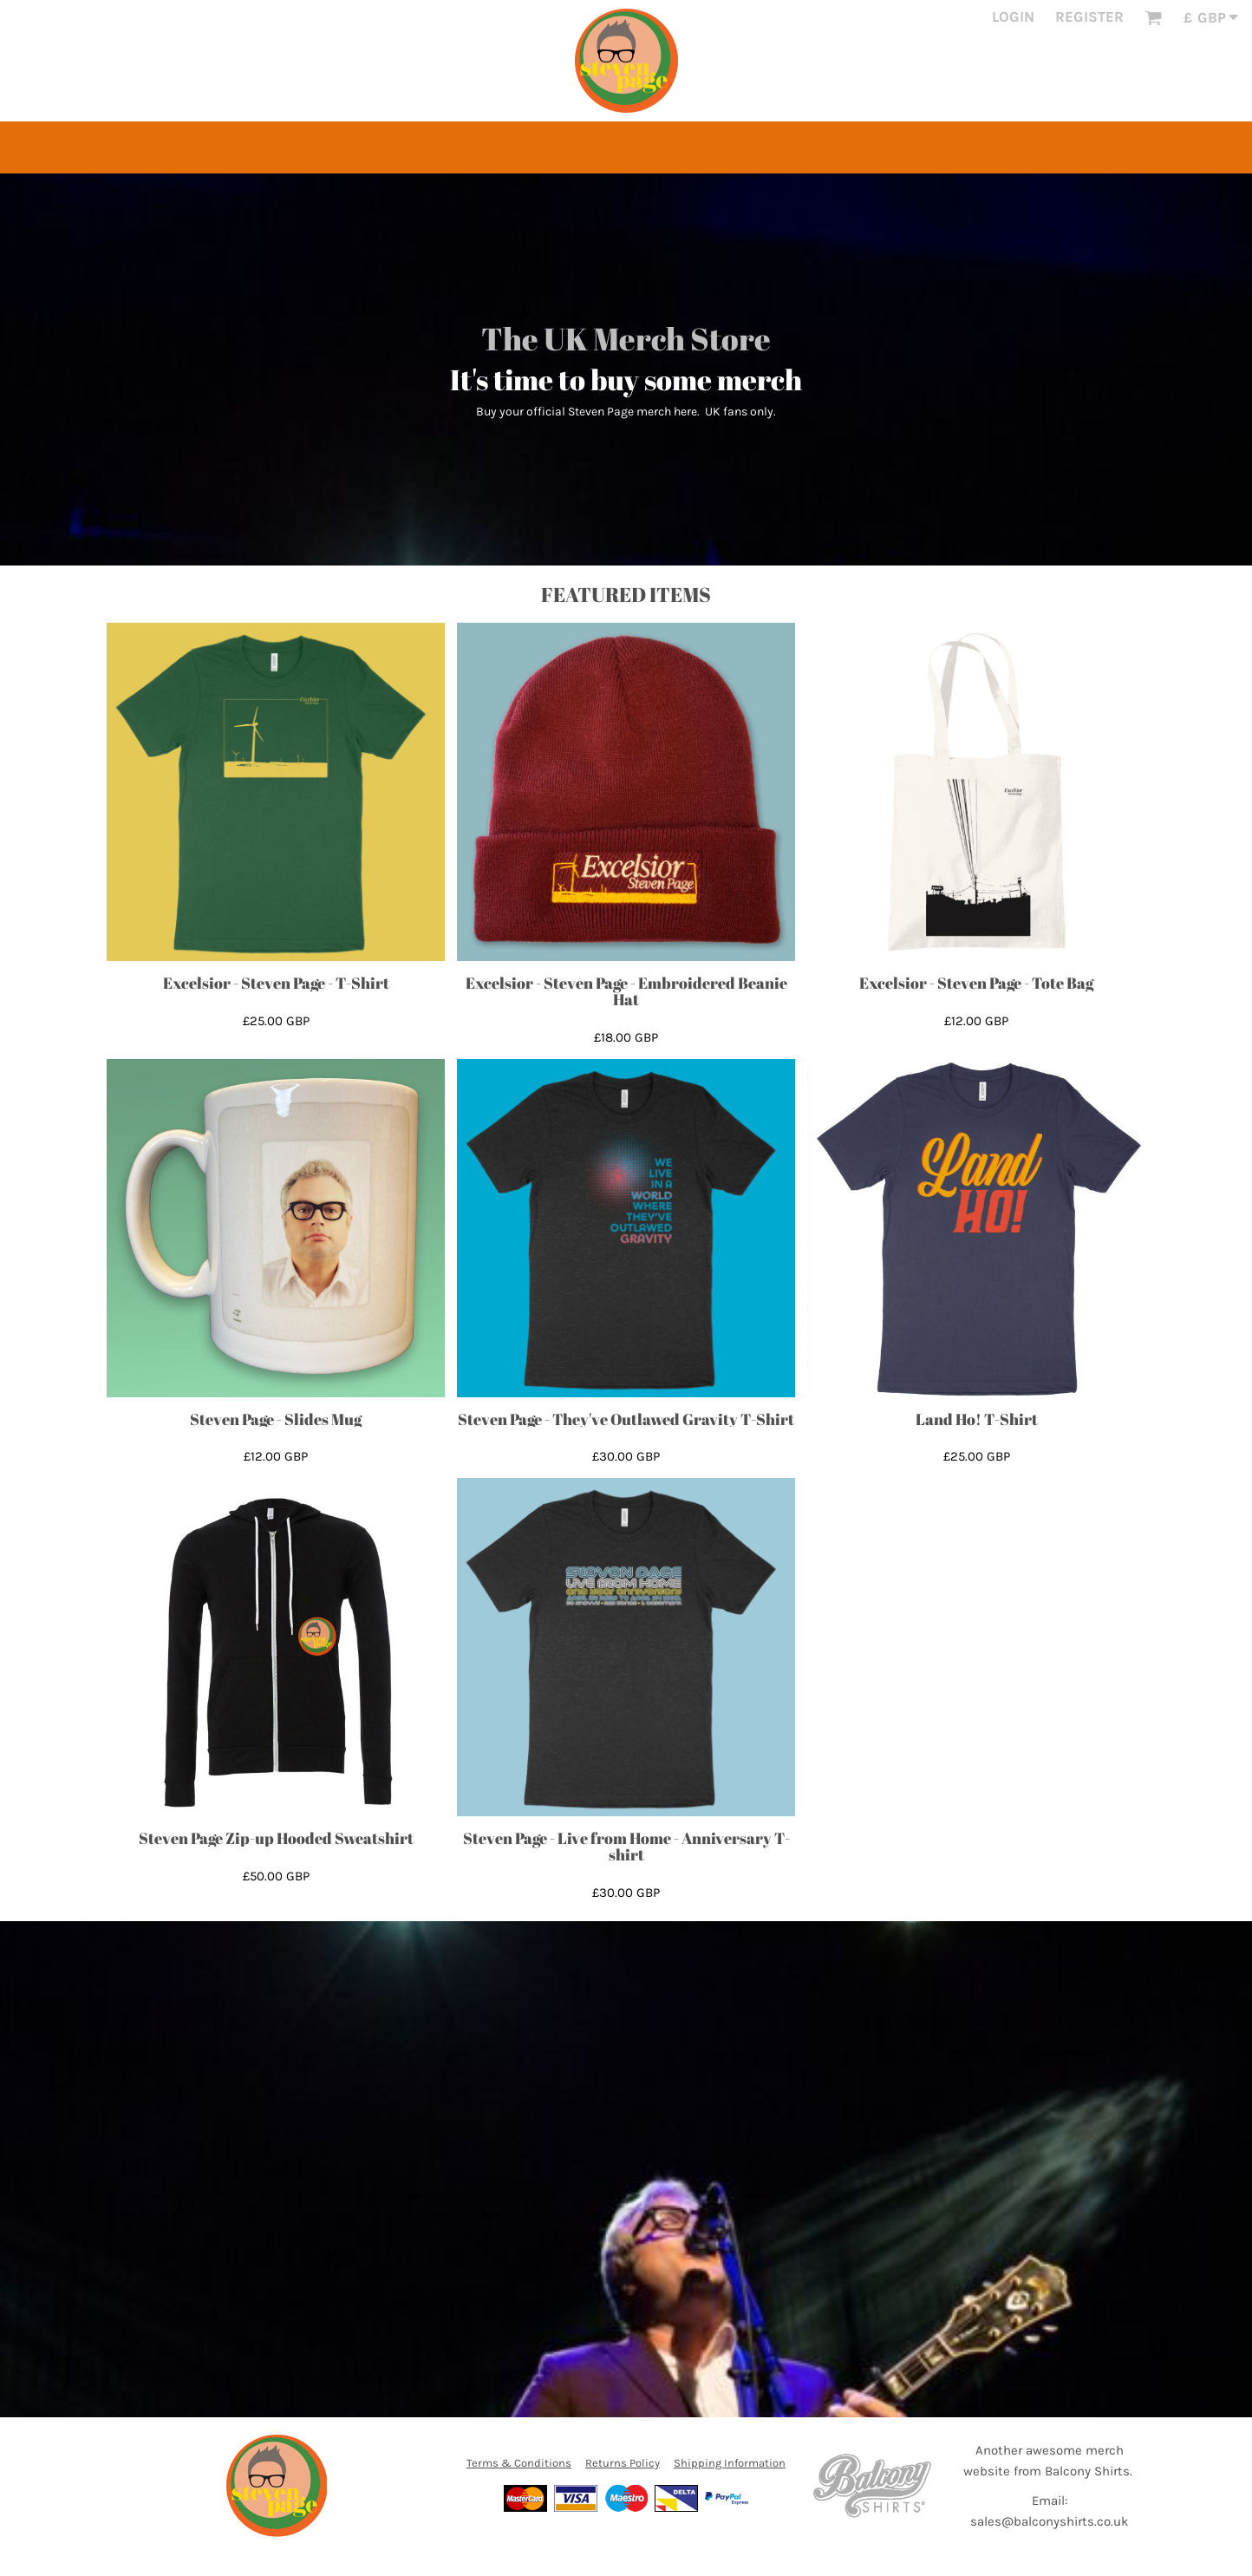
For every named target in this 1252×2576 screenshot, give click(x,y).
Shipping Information (730, 2462)
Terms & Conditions (518, 2462)
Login (1013, 16)
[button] (1153, 17)
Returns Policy (622, 2462)
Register (1089, 16)
